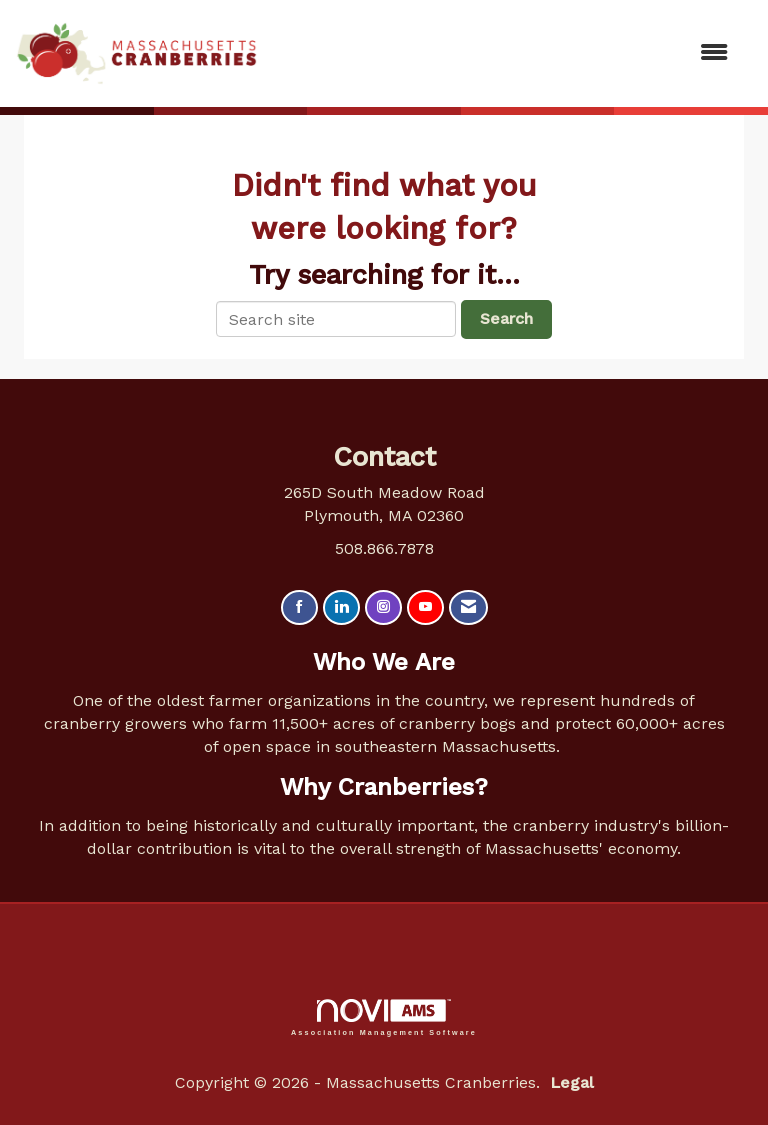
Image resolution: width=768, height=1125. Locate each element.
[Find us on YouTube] (425, 607)
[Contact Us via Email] (468, 607)
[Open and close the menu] (503, 53)
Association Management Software (384, 1017)
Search (506, 318)
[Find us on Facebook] (299, 607)
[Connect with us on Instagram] (383, 607)
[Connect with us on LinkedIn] (341, 607)
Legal (572, 1082)
